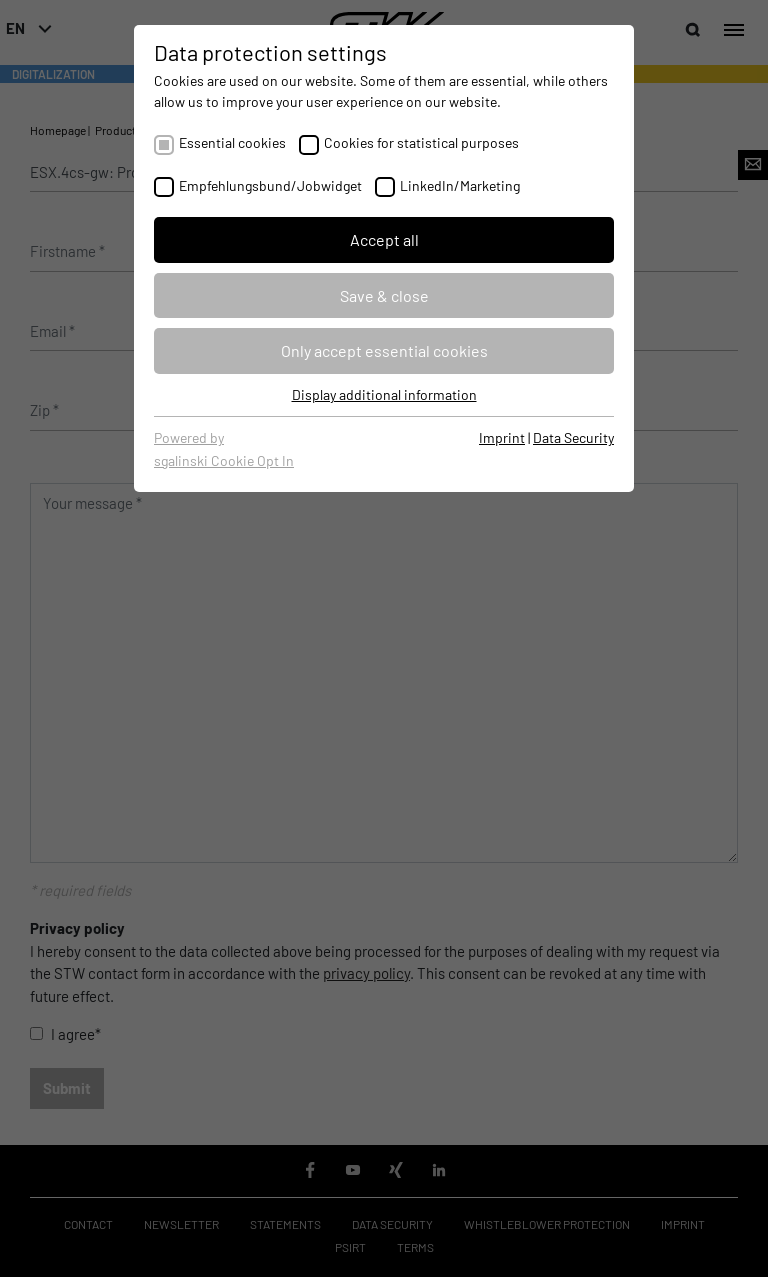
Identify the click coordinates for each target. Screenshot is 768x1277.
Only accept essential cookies (384, 350)
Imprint (502, 437)
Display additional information (384, 394)
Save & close (384, 295)
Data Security (573, 437)
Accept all (384, 239)
